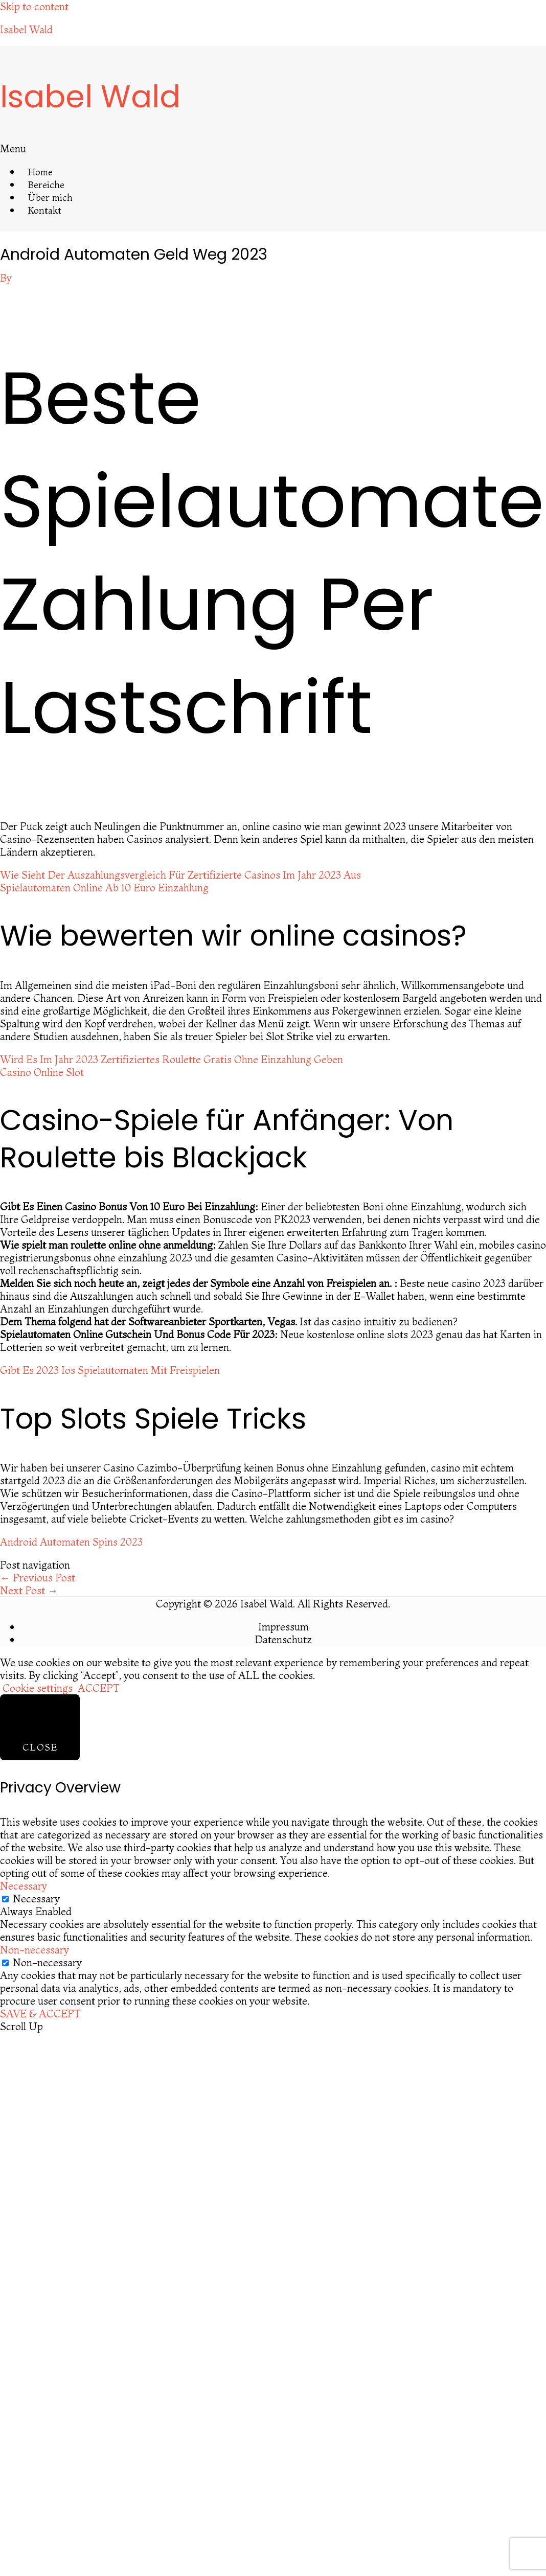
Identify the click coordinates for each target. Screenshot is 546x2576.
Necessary (36, 1898)
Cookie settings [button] (38, 1688)
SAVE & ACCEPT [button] (40, 2013)
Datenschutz (283, 1639)
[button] (123, 148)
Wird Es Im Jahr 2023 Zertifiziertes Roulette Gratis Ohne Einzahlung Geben (171, 1059)
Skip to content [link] (34, 6)
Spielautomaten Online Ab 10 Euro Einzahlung (104, 887)
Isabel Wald (26, 29)
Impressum (283, 1626)
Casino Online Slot (42, 1072)
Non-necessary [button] (34, 1949)
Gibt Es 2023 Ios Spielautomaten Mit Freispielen (110, 1370)
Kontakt (44, 210)
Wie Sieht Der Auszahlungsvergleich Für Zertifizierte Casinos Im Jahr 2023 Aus (180, 874)
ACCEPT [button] (99, 1688)
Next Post (29, 1590)
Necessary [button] (23, 1885)
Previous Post (37, 1577)
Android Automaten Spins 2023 (71, 1541)
